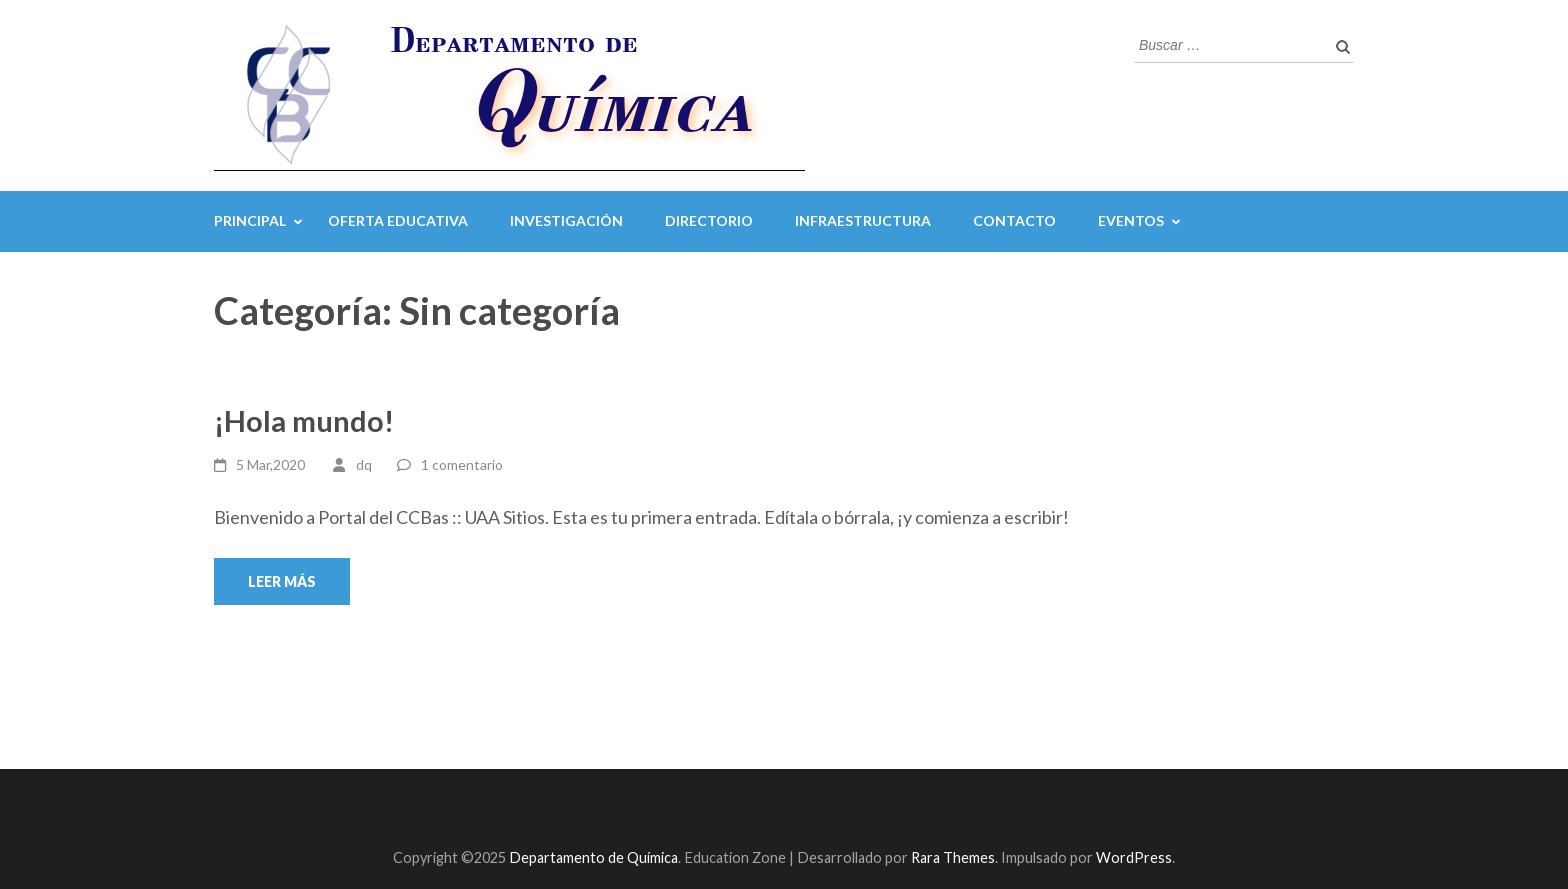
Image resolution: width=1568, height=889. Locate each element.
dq (364, 464)
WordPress (1134, 857)
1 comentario (462, 464)
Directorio (709, 220)
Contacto (1014, 220)
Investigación (566, 220)
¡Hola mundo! (304, 420)
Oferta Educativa (398, 220)
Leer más (282, 581)
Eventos (1131, 220)
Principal (250, 220)
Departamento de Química (593, 857)
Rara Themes (953, 857)
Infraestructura (863, 220)
